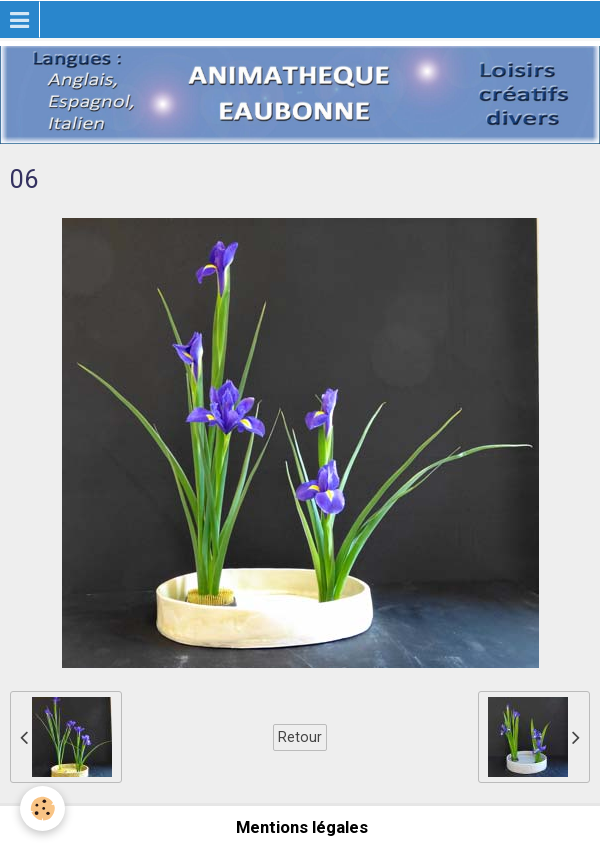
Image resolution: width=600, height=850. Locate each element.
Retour (300, 737)
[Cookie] (42, 808)
